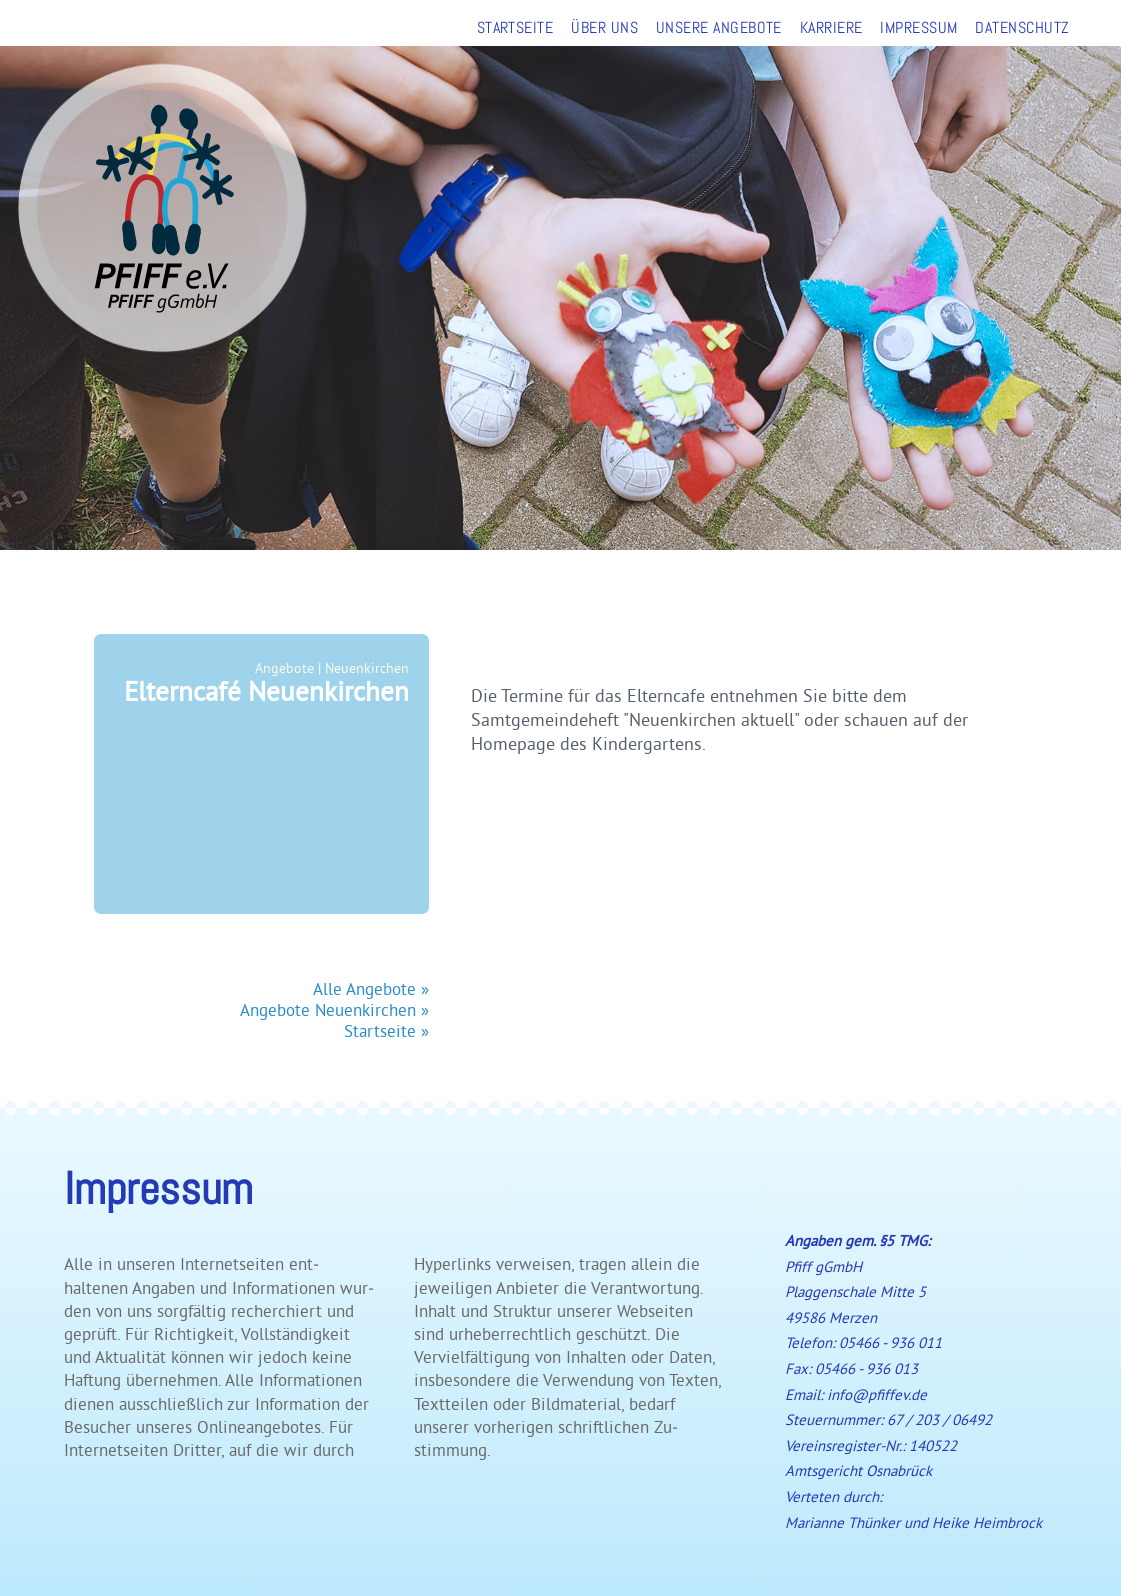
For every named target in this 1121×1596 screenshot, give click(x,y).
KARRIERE (831, 27)
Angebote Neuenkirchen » (334, 1009)
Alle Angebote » (371, 988)
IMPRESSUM (918, 27)
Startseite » (386, 1030)
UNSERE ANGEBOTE (719, 27)
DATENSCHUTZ (1022, 27)
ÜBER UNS (604, 27)
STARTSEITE (515, 27)
